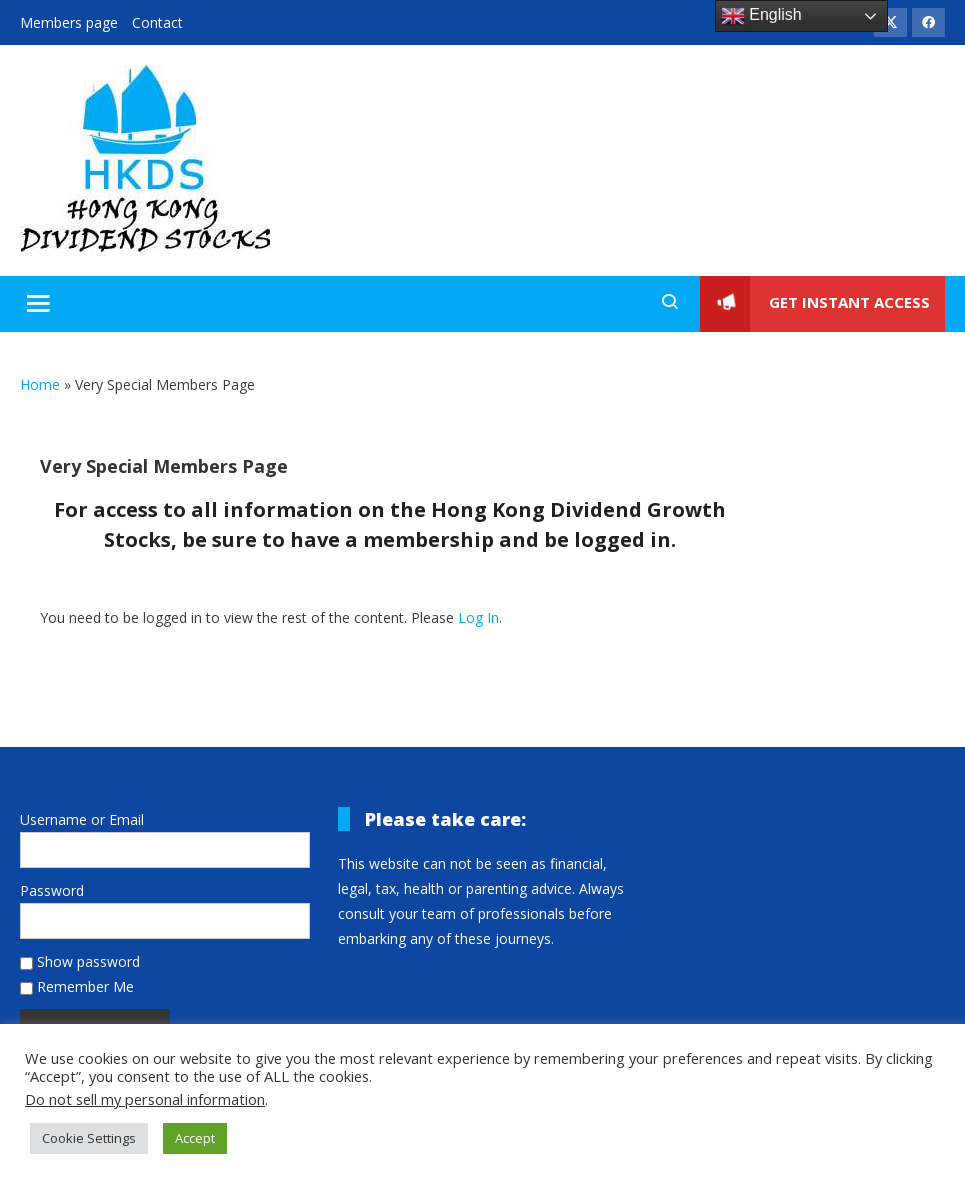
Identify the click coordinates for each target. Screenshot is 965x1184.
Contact (157, 22)
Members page (69, 22)
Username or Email (82, 819)
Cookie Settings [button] (89, 1138)
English (761, 16)
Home (40, 384)
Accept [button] (195, 1138)
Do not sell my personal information (145, 1099)
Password (52, 890)
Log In (478, 617)
